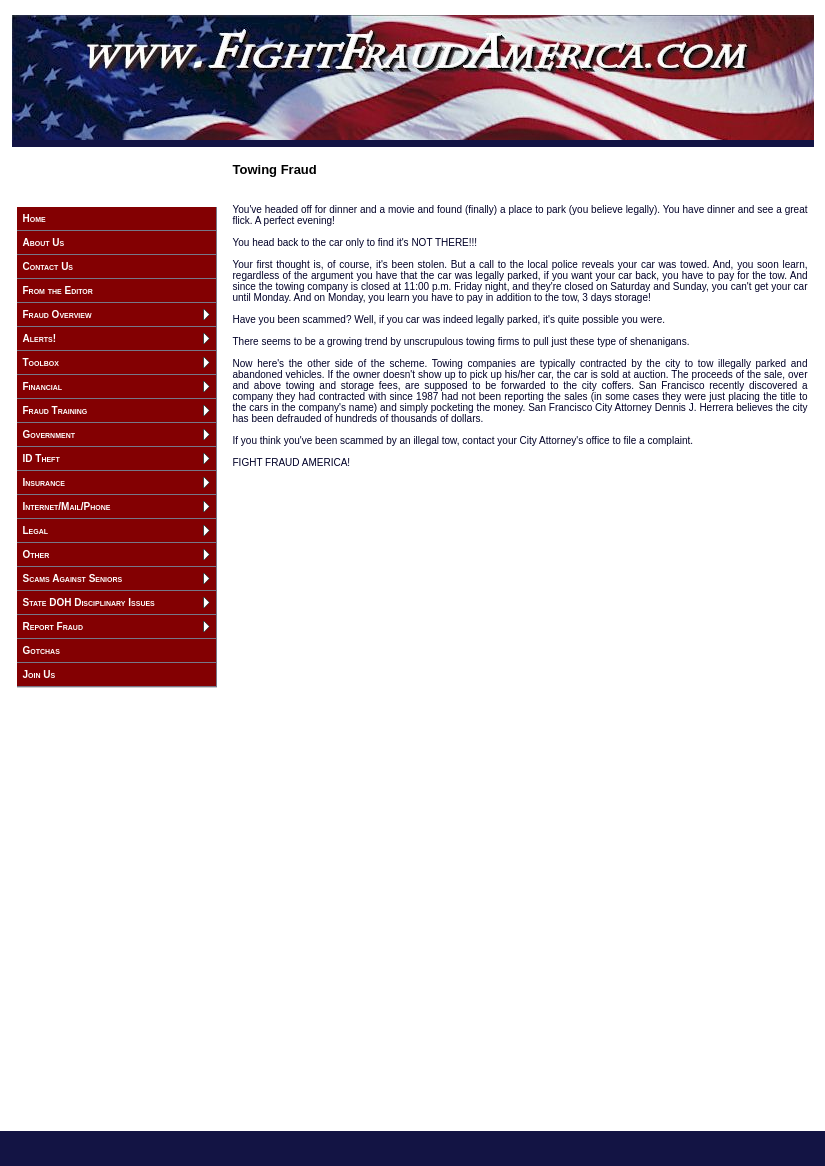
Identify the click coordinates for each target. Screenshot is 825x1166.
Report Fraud (53, 626)
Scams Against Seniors (73, 578)
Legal (36, 530)
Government (49, 434)
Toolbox (41, 362)
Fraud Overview (57, 314)
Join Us (39, 674)
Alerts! (40, 338)
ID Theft (41, 458)
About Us (44, 242)
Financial (43, 386)
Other (36, 554)
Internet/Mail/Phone (67, 506)
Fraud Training (55, 410)
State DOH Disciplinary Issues (89, 602)
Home (34, 218)
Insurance (44, 482)
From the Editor (58, 290)
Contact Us (48, 266)
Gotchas (41, 650)
